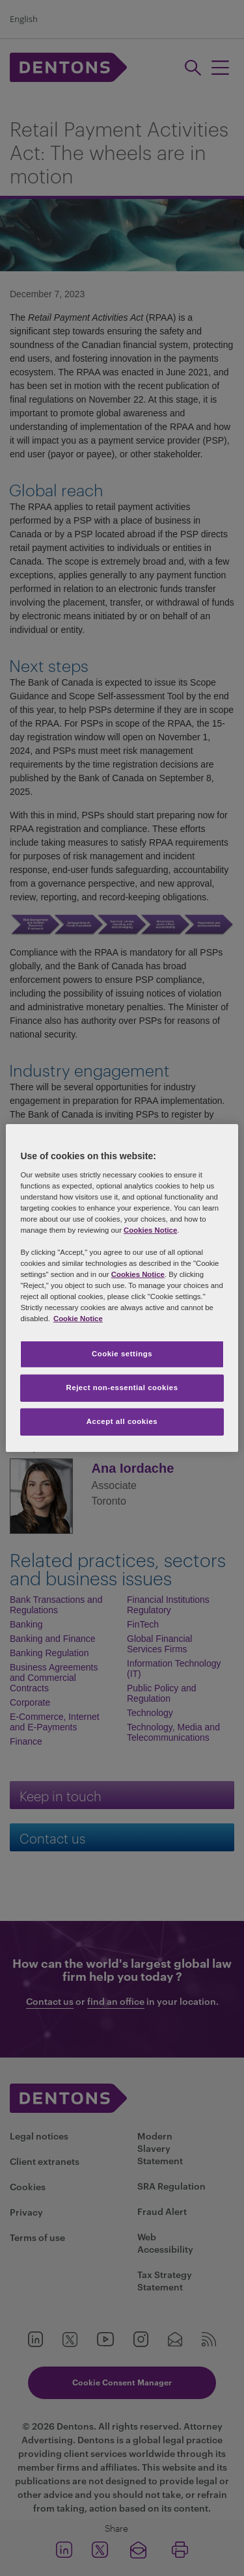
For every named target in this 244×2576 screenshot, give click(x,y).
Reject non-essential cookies (122, 1387)
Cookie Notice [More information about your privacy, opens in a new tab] (78, 1318)
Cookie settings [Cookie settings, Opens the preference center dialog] (122, 1354)
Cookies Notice (150, 1230)
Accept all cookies (122, 1421)
